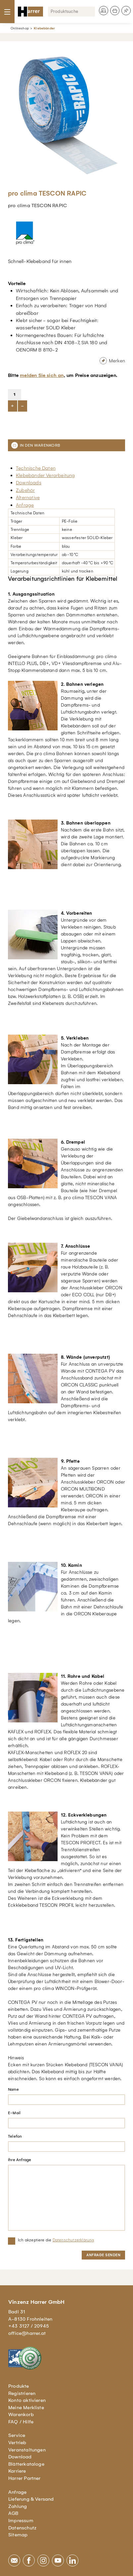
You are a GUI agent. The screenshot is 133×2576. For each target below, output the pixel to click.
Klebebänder (44, 28)
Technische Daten (36, 468)
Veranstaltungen (27, 2450)
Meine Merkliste (26, 2407)
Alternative (28, 497)
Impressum (20, 2520)
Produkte (18, 2386)
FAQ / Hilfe (20, 2422)
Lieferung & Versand (31, 2499)
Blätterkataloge (26, 2464)
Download (20, 2457)
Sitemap (17, 2535)
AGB (13, 2513)
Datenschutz (22, 2528)
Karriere (17, 2471)
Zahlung (17, 2506)
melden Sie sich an (42, 375)
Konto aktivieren (27, 2400)
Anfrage (25, 505)
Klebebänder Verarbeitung (45, 475)
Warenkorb (21, 2414)
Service (16, 2435)
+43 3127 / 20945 (28, 2326)
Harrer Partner (24, 2478)
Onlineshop (20, 28)
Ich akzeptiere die (56, 2239)
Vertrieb (17, 2443)
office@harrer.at (27, 2333)
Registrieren (21, 2393)
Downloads (28, 483)
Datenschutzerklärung (73, 2239)
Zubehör (25, 490)
